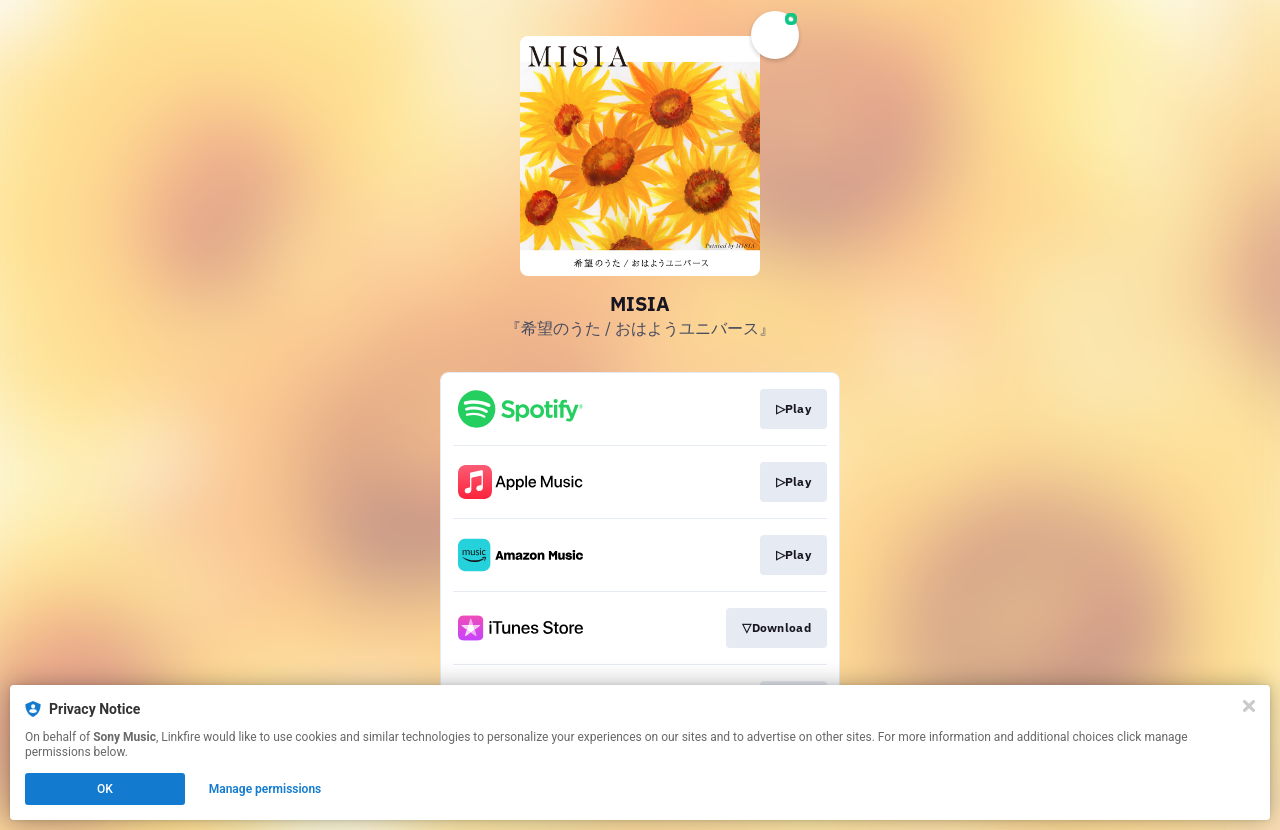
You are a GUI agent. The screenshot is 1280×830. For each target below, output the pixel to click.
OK (105, 789)
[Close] (1249, 706)
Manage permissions (265, 789)
